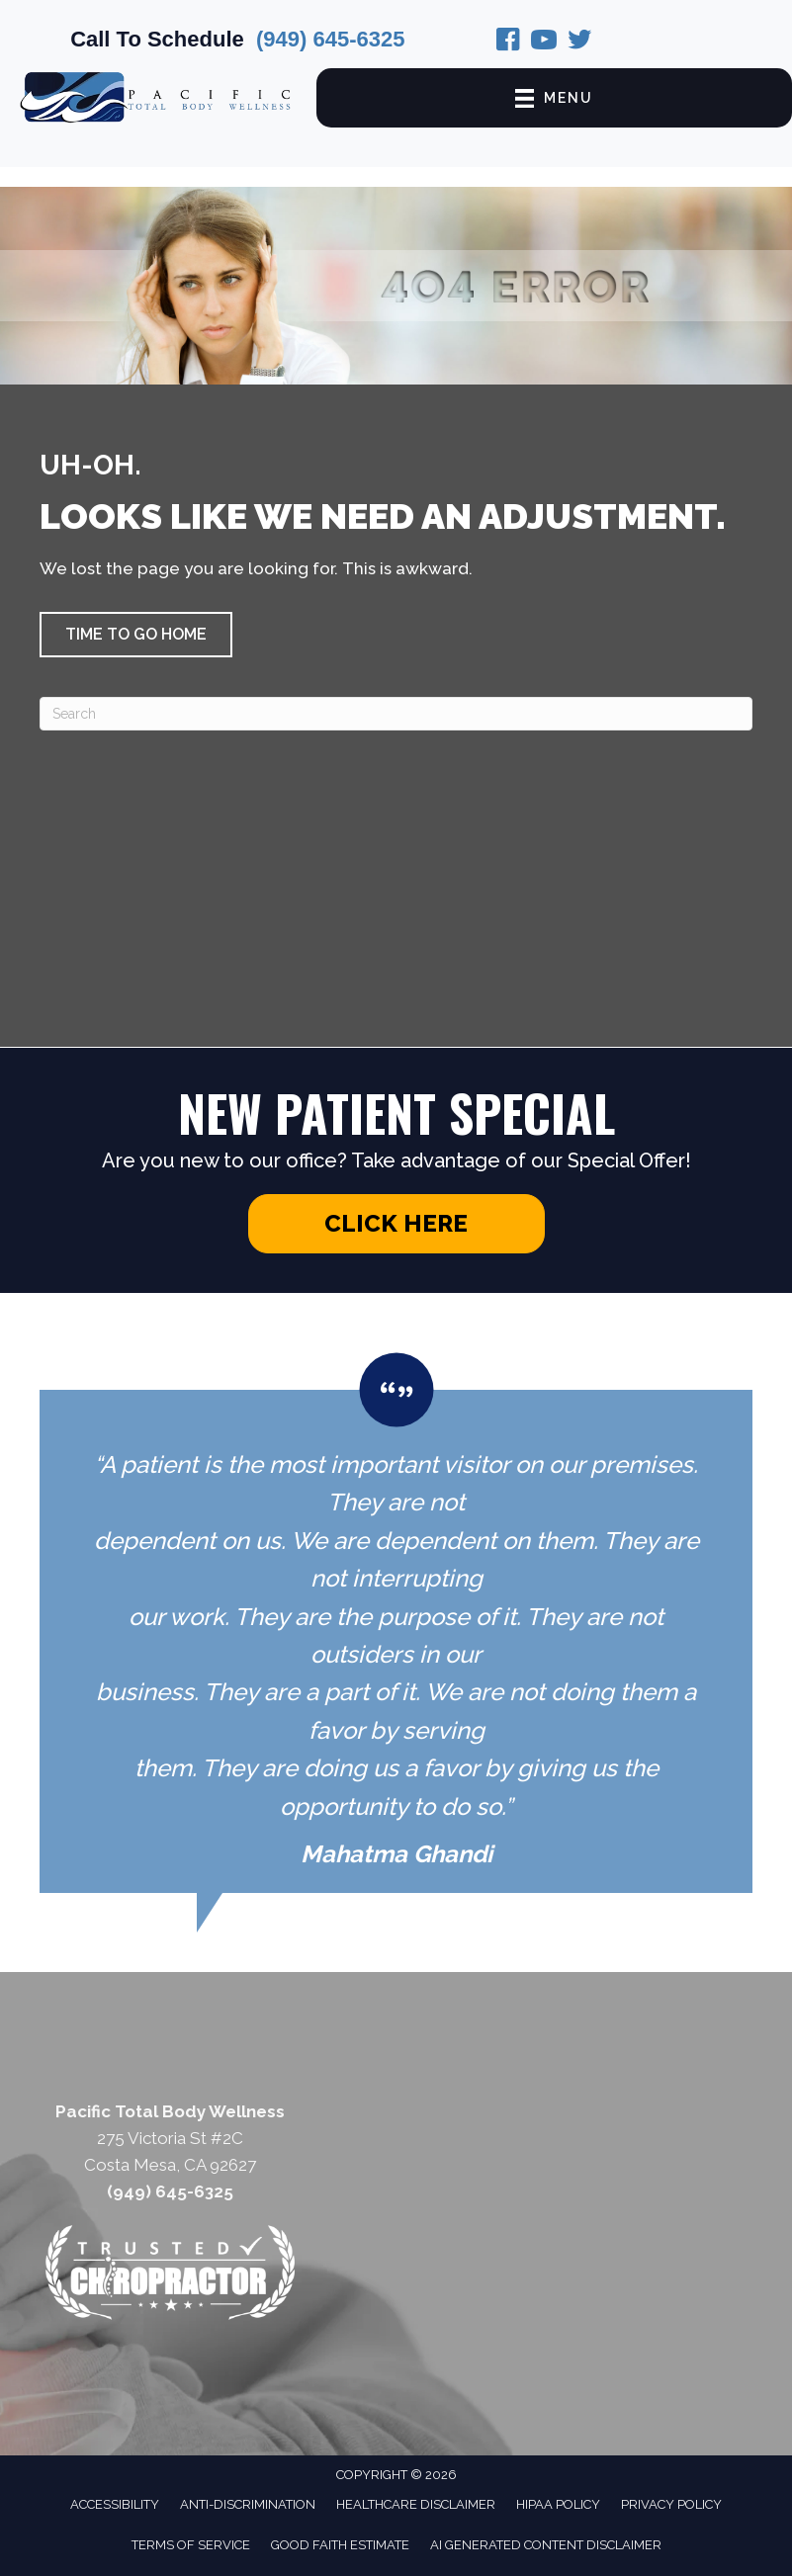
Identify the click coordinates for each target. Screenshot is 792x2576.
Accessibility (114, 2504)
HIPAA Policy (558, 2504)
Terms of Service (191, 2544)
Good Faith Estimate (340, 2544)
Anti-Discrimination (247, 2504)
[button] (136, 634)
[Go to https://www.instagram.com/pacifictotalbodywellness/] (544, 42)
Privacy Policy (671, 2504)
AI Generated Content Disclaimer (545, 2544)
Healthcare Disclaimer (415, 2504)
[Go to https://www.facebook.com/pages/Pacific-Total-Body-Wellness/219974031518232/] (508, 42)
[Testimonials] (396, 1622)
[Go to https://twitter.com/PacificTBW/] (579, 42)
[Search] (396, 713)
